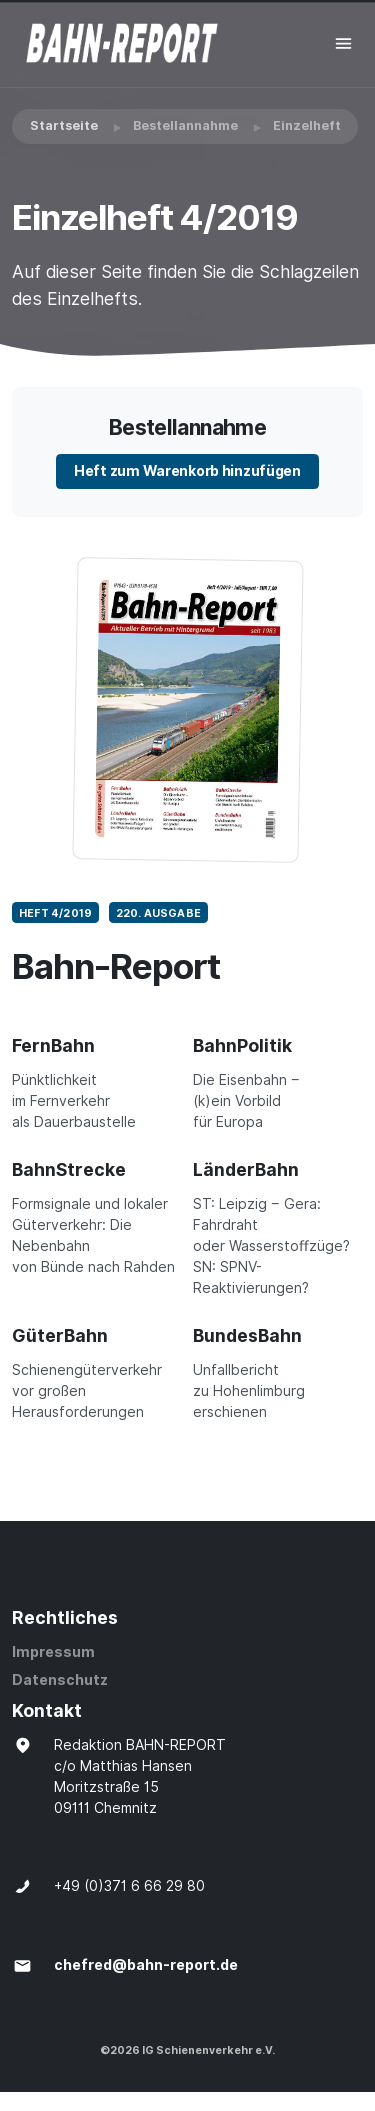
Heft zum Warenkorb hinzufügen (187, 471)
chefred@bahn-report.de (146, 1965)
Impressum (53, 1652)
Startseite (64, 125)
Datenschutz (60, 1680)
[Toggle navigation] (343, 43)
